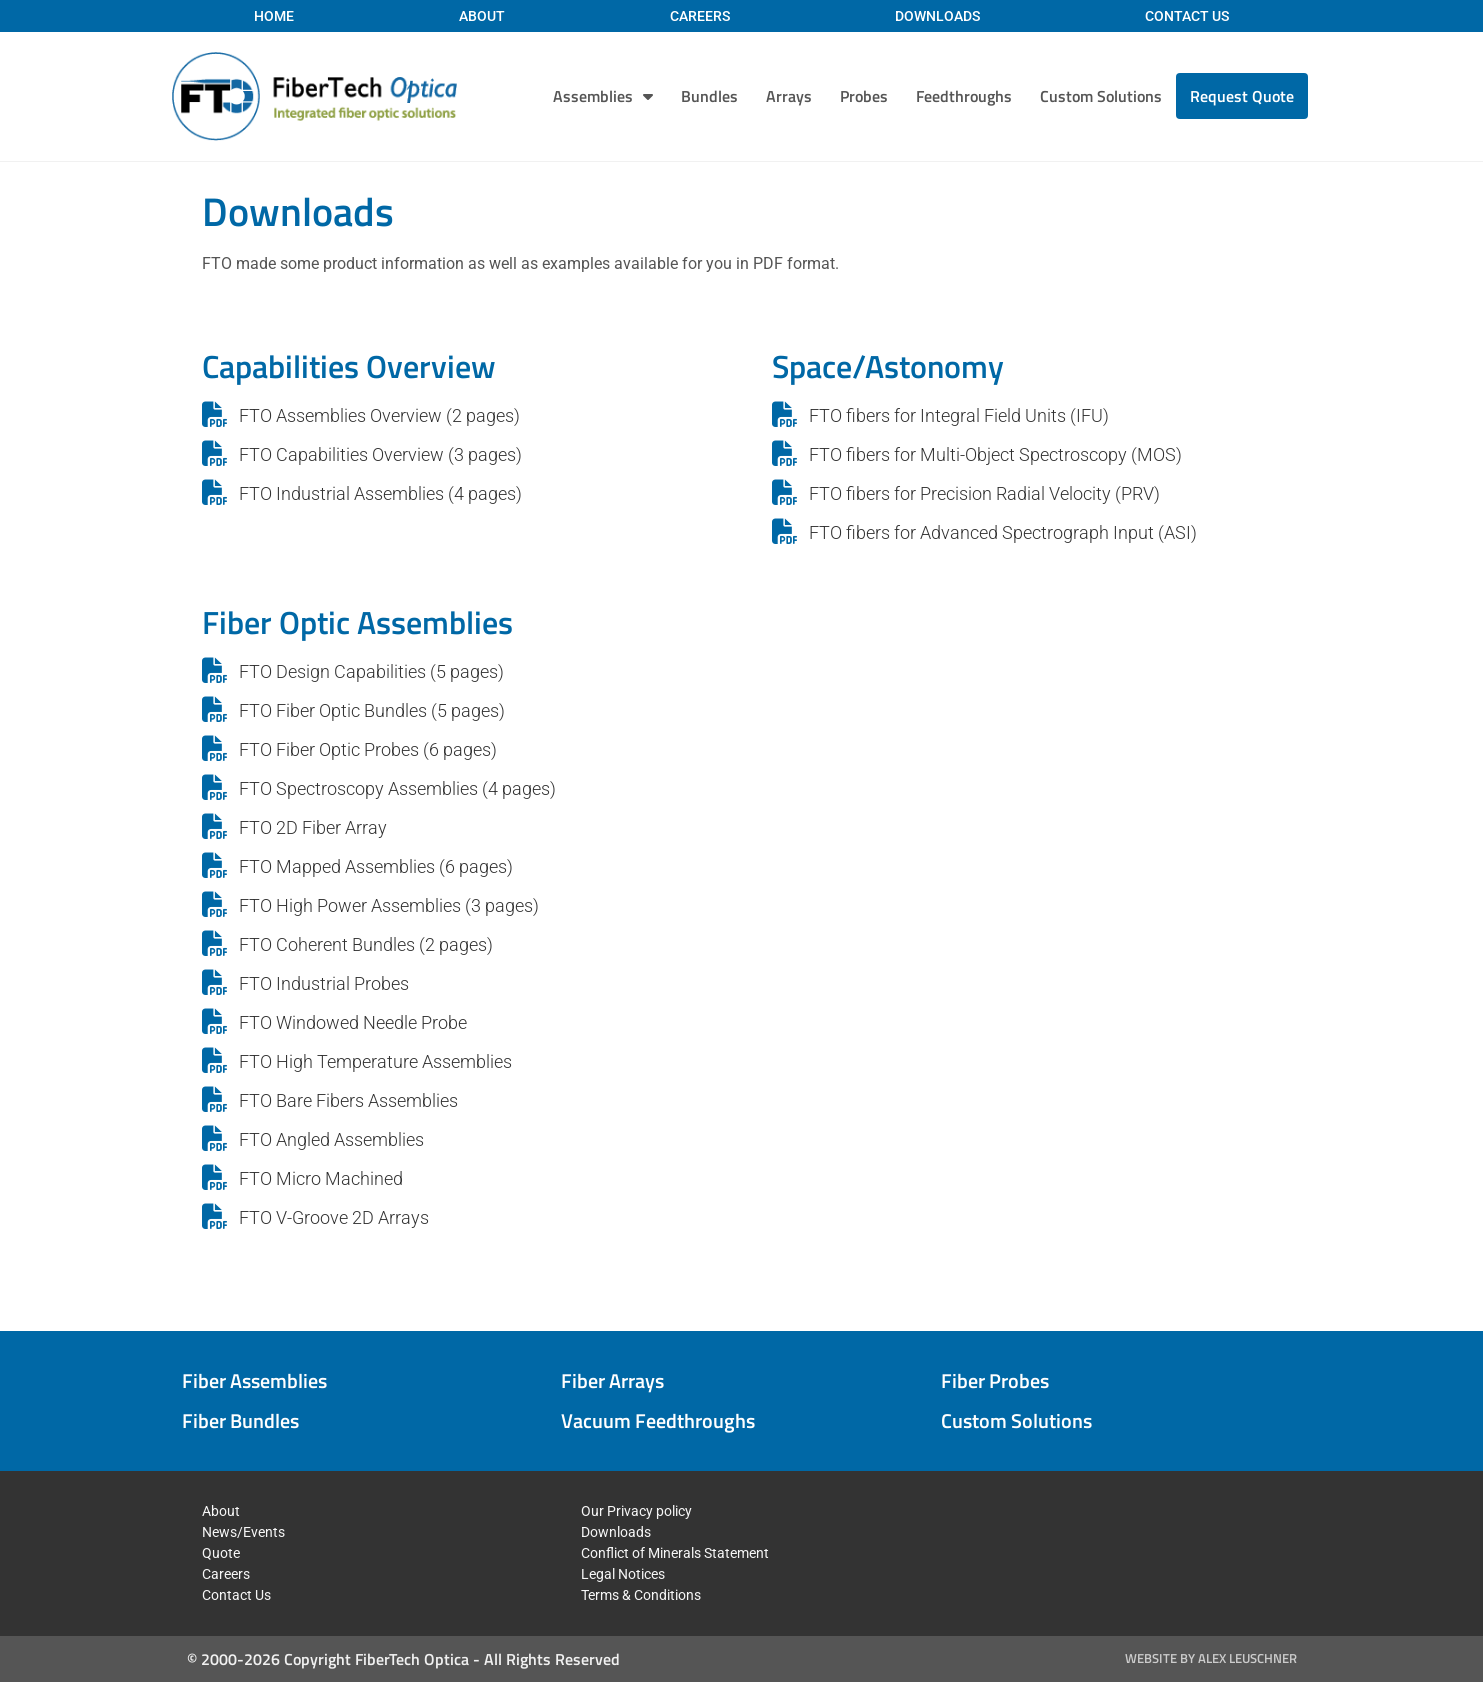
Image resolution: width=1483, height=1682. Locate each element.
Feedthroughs (964, 96)
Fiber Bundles (240, 1420)
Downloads (937, 16)
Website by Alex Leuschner (1211, 1658)
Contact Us (1187, 16)
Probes (864, 96)
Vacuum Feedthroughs (658, 1420)
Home (274, 16)
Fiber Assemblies (254, 1380)
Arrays (789, 96)
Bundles (709, 96)
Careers (700, 16)
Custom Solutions (1101, 96)
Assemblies (603, 96)
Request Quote (1242, 96)
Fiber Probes (995, 1380)
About (482, 16)
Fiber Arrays (612, 1380)
